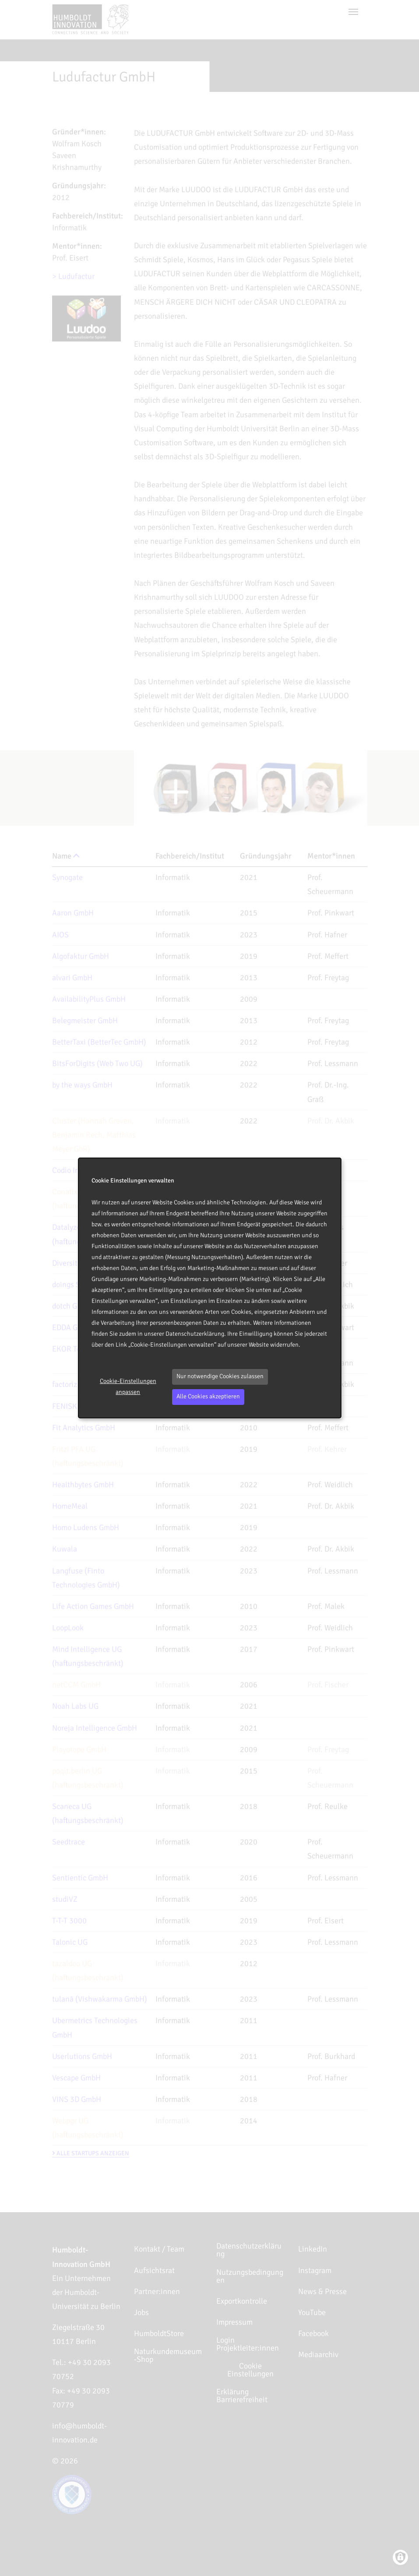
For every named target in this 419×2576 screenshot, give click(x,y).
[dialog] (209, 1288)
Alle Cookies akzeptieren (208, 1396)
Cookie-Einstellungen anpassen (128, 1386)
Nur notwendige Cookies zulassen (220, 1376)
